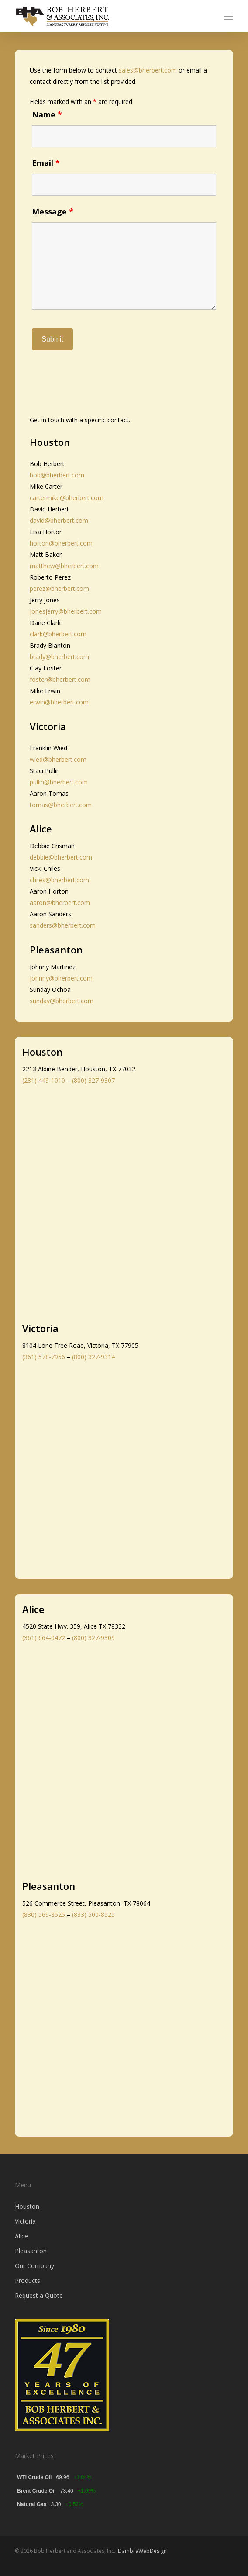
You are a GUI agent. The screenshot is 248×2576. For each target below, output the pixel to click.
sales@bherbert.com (148, 70)
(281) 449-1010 (43, 1080)
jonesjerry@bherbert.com (66, 611)
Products (27, 2280)
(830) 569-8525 (43, 1914)
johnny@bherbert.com (61, 978)
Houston (27, 2206)
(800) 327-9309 (93, 1637)
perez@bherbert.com (59, 588)
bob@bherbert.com (57, 475)
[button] (228, 16)
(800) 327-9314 (93, 1357)
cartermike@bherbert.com (66, 498)
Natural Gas (31, 2504)
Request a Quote (39, 2295)
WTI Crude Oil (34, 2477)
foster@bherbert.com (60, 679)
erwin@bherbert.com (59, 702)
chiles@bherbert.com (59, 880)
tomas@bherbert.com (61, 805)
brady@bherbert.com (59, 657)
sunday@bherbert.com (61, 1001)
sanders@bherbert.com (63, 925)
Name (47, 114)
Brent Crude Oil (36, 2491)
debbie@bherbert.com (61, 857)
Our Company (34, 2266)
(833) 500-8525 (93, 1914)
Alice (21, 2236)
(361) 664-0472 (43, 1637)
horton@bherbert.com (61, 543)
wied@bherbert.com (58, 759)
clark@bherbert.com (58, 634)
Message (52, 211)
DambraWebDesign (142, 2551)
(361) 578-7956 (43, 1357)
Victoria (25, 2221)
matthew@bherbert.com (64, 566)
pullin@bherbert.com (59, 782)
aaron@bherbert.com (60, 902)
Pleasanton (31, 2251)
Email (46, 163)
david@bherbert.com (59, 520)
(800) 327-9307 (93, 1080)
